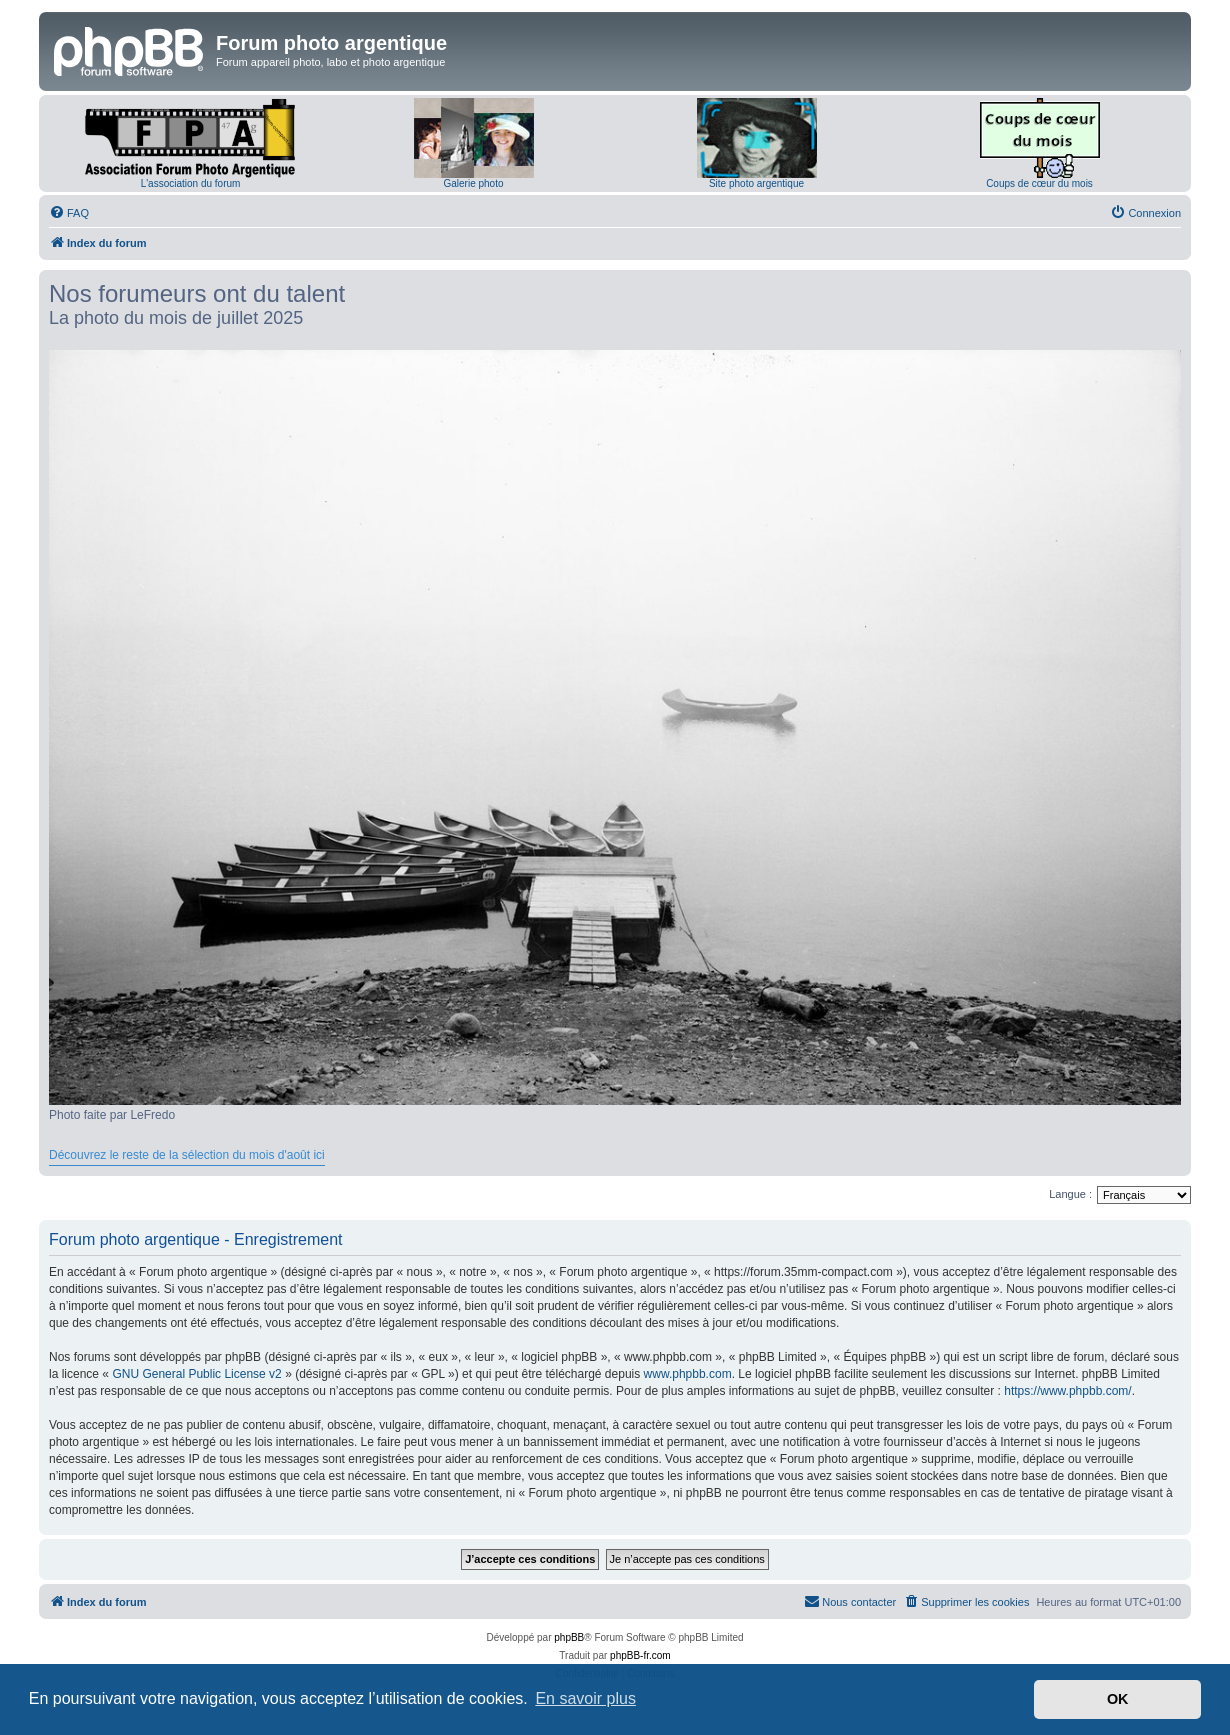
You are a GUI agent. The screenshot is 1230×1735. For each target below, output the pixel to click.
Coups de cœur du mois (1039, 183)
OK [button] (1118, 1699)
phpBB (569, 1637)
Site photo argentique (756, 183)
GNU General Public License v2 (196, 1374)
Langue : (1070, 1194)
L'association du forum (191, 183)
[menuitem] (69, 213)
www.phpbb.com (688, 1374)
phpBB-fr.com (640, 1655)
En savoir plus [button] (585, 1698)
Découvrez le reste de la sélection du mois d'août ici (187, 1155)
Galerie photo (473, 183)
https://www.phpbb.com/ (1067, 1391)
